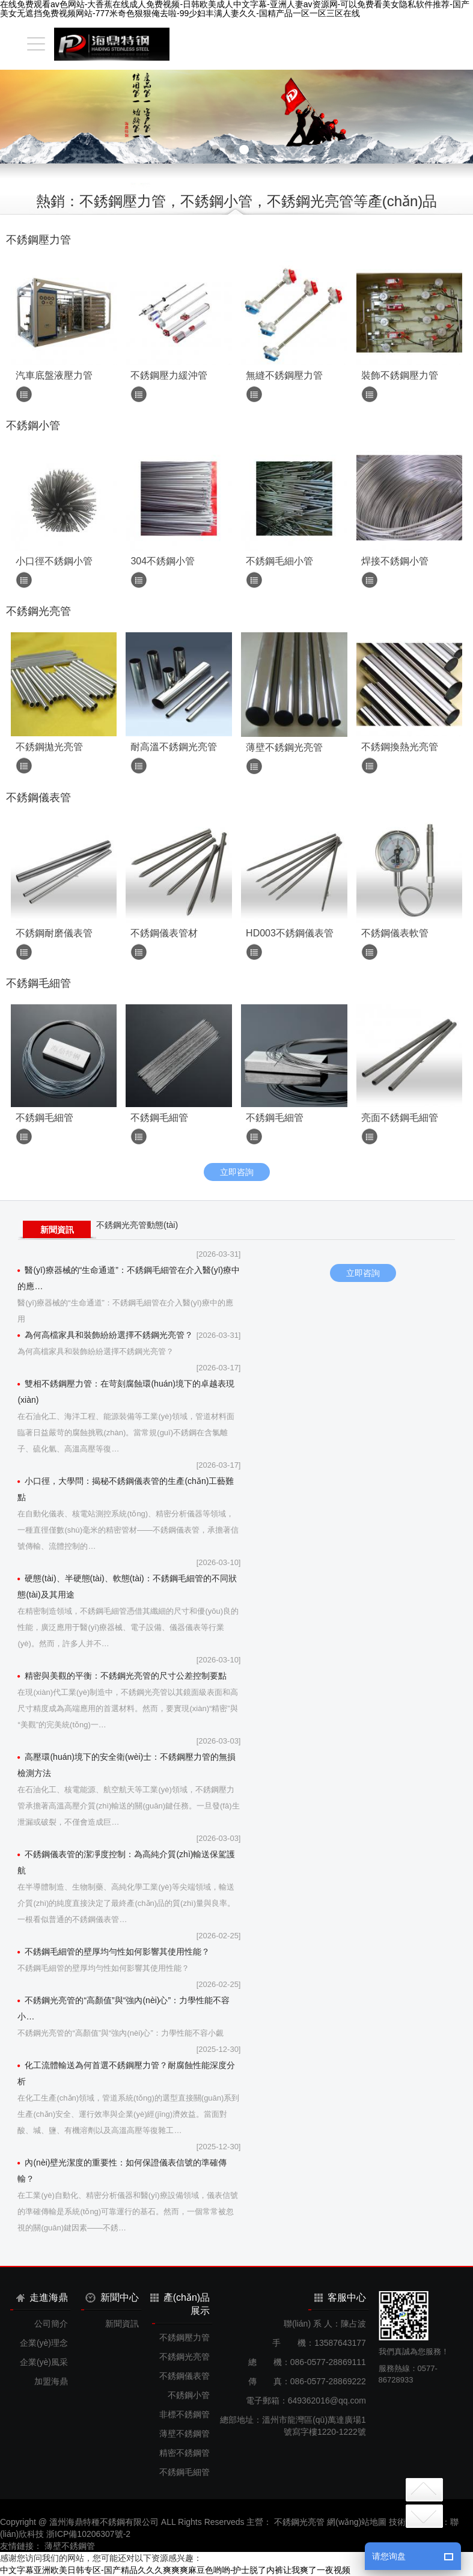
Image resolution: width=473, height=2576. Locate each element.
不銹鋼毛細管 (184, 2472)
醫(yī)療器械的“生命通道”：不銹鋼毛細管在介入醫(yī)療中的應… (128, 1278)
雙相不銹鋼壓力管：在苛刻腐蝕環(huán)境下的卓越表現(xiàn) (125, 1392)
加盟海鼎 (51, 2381)
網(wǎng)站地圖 (356, 2522)
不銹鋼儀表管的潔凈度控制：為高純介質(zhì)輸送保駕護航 (126, 1862)
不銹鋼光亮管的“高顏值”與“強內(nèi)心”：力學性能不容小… (123, 2008)
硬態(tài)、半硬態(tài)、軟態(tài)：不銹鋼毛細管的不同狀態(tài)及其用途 (126, 1586)
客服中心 (340, 2297)
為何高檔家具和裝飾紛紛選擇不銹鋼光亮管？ (105, 1335)
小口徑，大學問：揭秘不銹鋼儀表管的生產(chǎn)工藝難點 (125, 1489)
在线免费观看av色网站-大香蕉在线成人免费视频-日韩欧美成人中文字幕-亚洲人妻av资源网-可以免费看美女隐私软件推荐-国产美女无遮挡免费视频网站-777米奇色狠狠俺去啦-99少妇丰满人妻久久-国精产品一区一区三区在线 (234, 9)
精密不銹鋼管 (184, 2453)
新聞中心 (112, 2297)
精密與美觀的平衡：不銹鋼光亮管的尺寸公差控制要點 (122, 1675)
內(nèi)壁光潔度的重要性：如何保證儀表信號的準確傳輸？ (122, 2171)
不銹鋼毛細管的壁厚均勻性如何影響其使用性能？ (113, 1951)
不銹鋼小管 (189, 2395)
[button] (215, 149)
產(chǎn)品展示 (180, 2304)
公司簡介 (51, 2323)
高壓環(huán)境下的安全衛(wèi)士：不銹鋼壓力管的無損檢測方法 (126, 1765)
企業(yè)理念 (44, 2343)
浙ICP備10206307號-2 (88, 2534)
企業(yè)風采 (44, 2362)
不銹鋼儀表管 (184, 2376)
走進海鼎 (42, 2297)
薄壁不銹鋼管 (184, 2433)
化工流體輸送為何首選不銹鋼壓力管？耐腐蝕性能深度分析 (126, 2073)
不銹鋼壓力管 (184, 2337)
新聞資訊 (57, 1230)
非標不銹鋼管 (184, 2414)
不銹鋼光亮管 (184, 2356)
